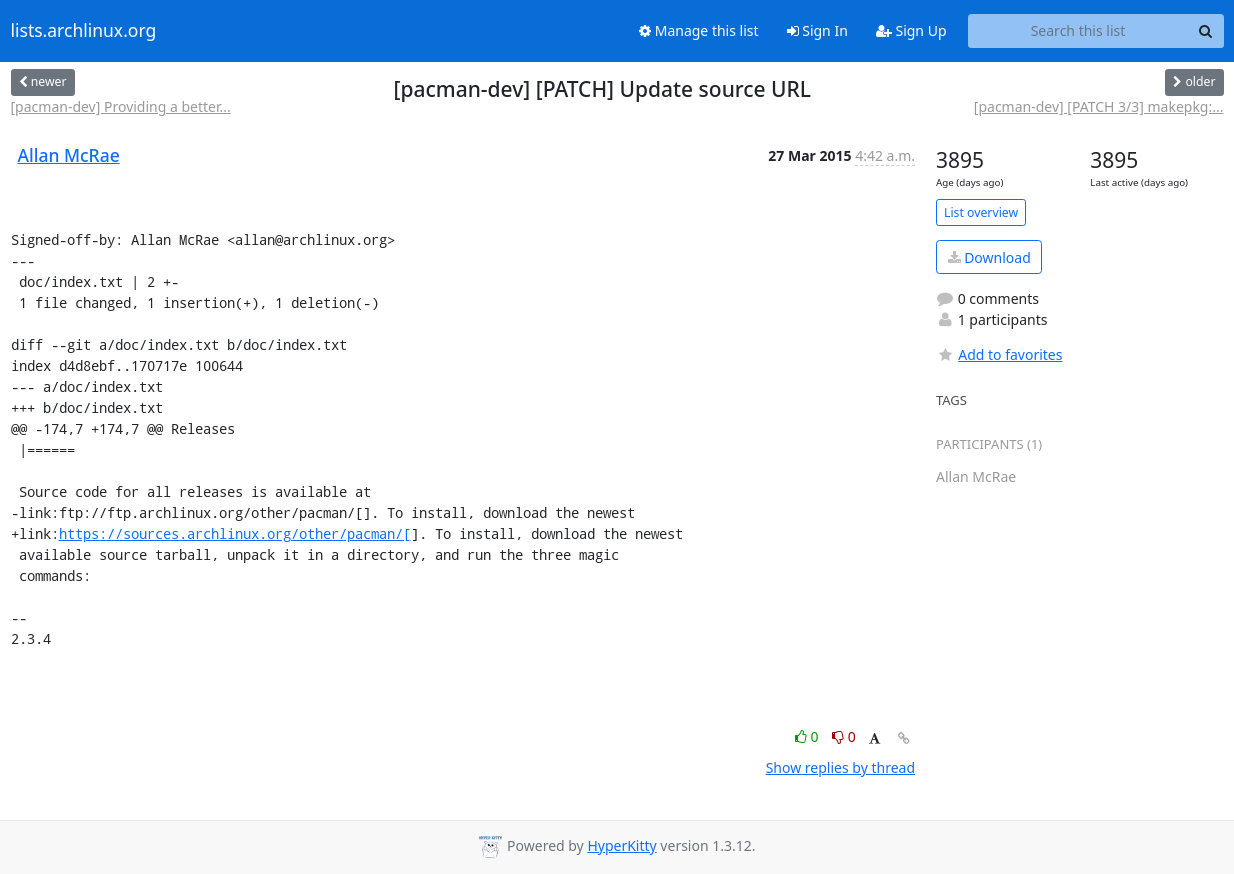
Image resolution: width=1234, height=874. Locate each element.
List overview (981, 212)
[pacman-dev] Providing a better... (121, 106)
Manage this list (699, 30)
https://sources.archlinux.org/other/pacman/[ (235, 533)
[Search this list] (1078, 31)
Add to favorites (999, 354)
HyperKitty (621, 845)
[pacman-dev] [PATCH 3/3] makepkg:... (1099, 106)
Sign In (817, 30)
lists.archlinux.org (84, 31)
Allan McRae (69, 155)
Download (989, 257)
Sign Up (911, 30)
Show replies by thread (840, 767)
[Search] (1206, 31)
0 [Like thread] (808, 736)
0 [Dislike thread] (844, 736)
